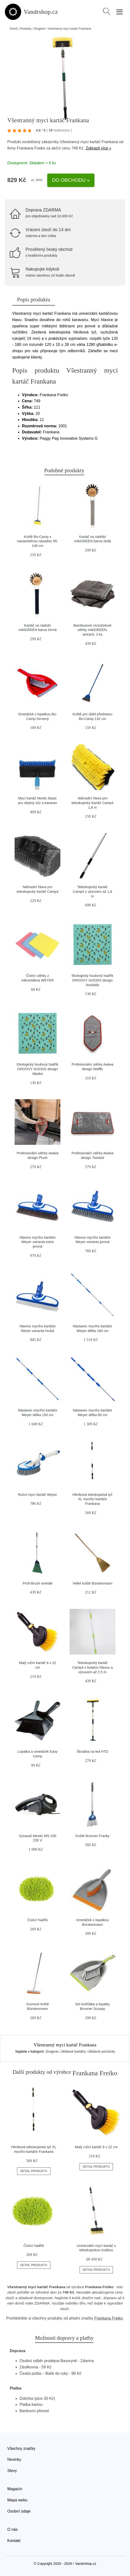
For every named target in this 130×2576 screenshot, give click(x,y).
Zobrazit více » (98, 148)
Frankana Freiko (31, 148)
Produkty (25, 28)
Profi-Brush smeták (37, 1583)
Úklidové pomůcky (101, 2051)
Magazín (14, 2489)
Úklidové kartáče (73, 2051)
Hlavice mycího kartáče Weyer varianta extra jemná (37, 1241)
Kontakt (13, 2541)
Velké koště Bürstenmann (92, 1583)
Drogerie (39, 28)
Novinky (14, 2459)
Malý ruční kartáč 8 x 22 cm (96, 2147)
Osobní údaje (18, 2511)
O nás (12, 2529)
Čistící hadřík (37, 1920)
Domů (14, 28)
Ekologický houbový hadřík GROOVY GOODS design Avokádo (92, 980)
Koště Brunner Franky (92, 1836)
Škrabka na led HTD (92, 1751)
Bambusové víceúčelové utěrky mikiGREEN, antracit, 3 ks (92, 629)
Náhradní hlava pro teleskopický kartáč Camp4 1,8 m (92, 802)
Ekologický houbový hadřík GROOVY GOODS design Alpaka (37, 1068)
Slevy (12, 2471)
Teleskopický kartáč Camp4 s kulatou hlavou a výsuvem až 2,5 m (92, 1667)
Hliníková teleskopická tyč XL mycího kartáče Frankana (92, 1499)
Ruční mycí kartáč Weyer (37, 1495)
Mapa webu (17, 2500)
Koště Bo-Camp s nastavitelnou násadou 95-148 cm (37, 541)
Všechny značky (21, 2448)
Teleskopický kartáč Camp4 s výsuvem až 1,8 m (92, 891)
